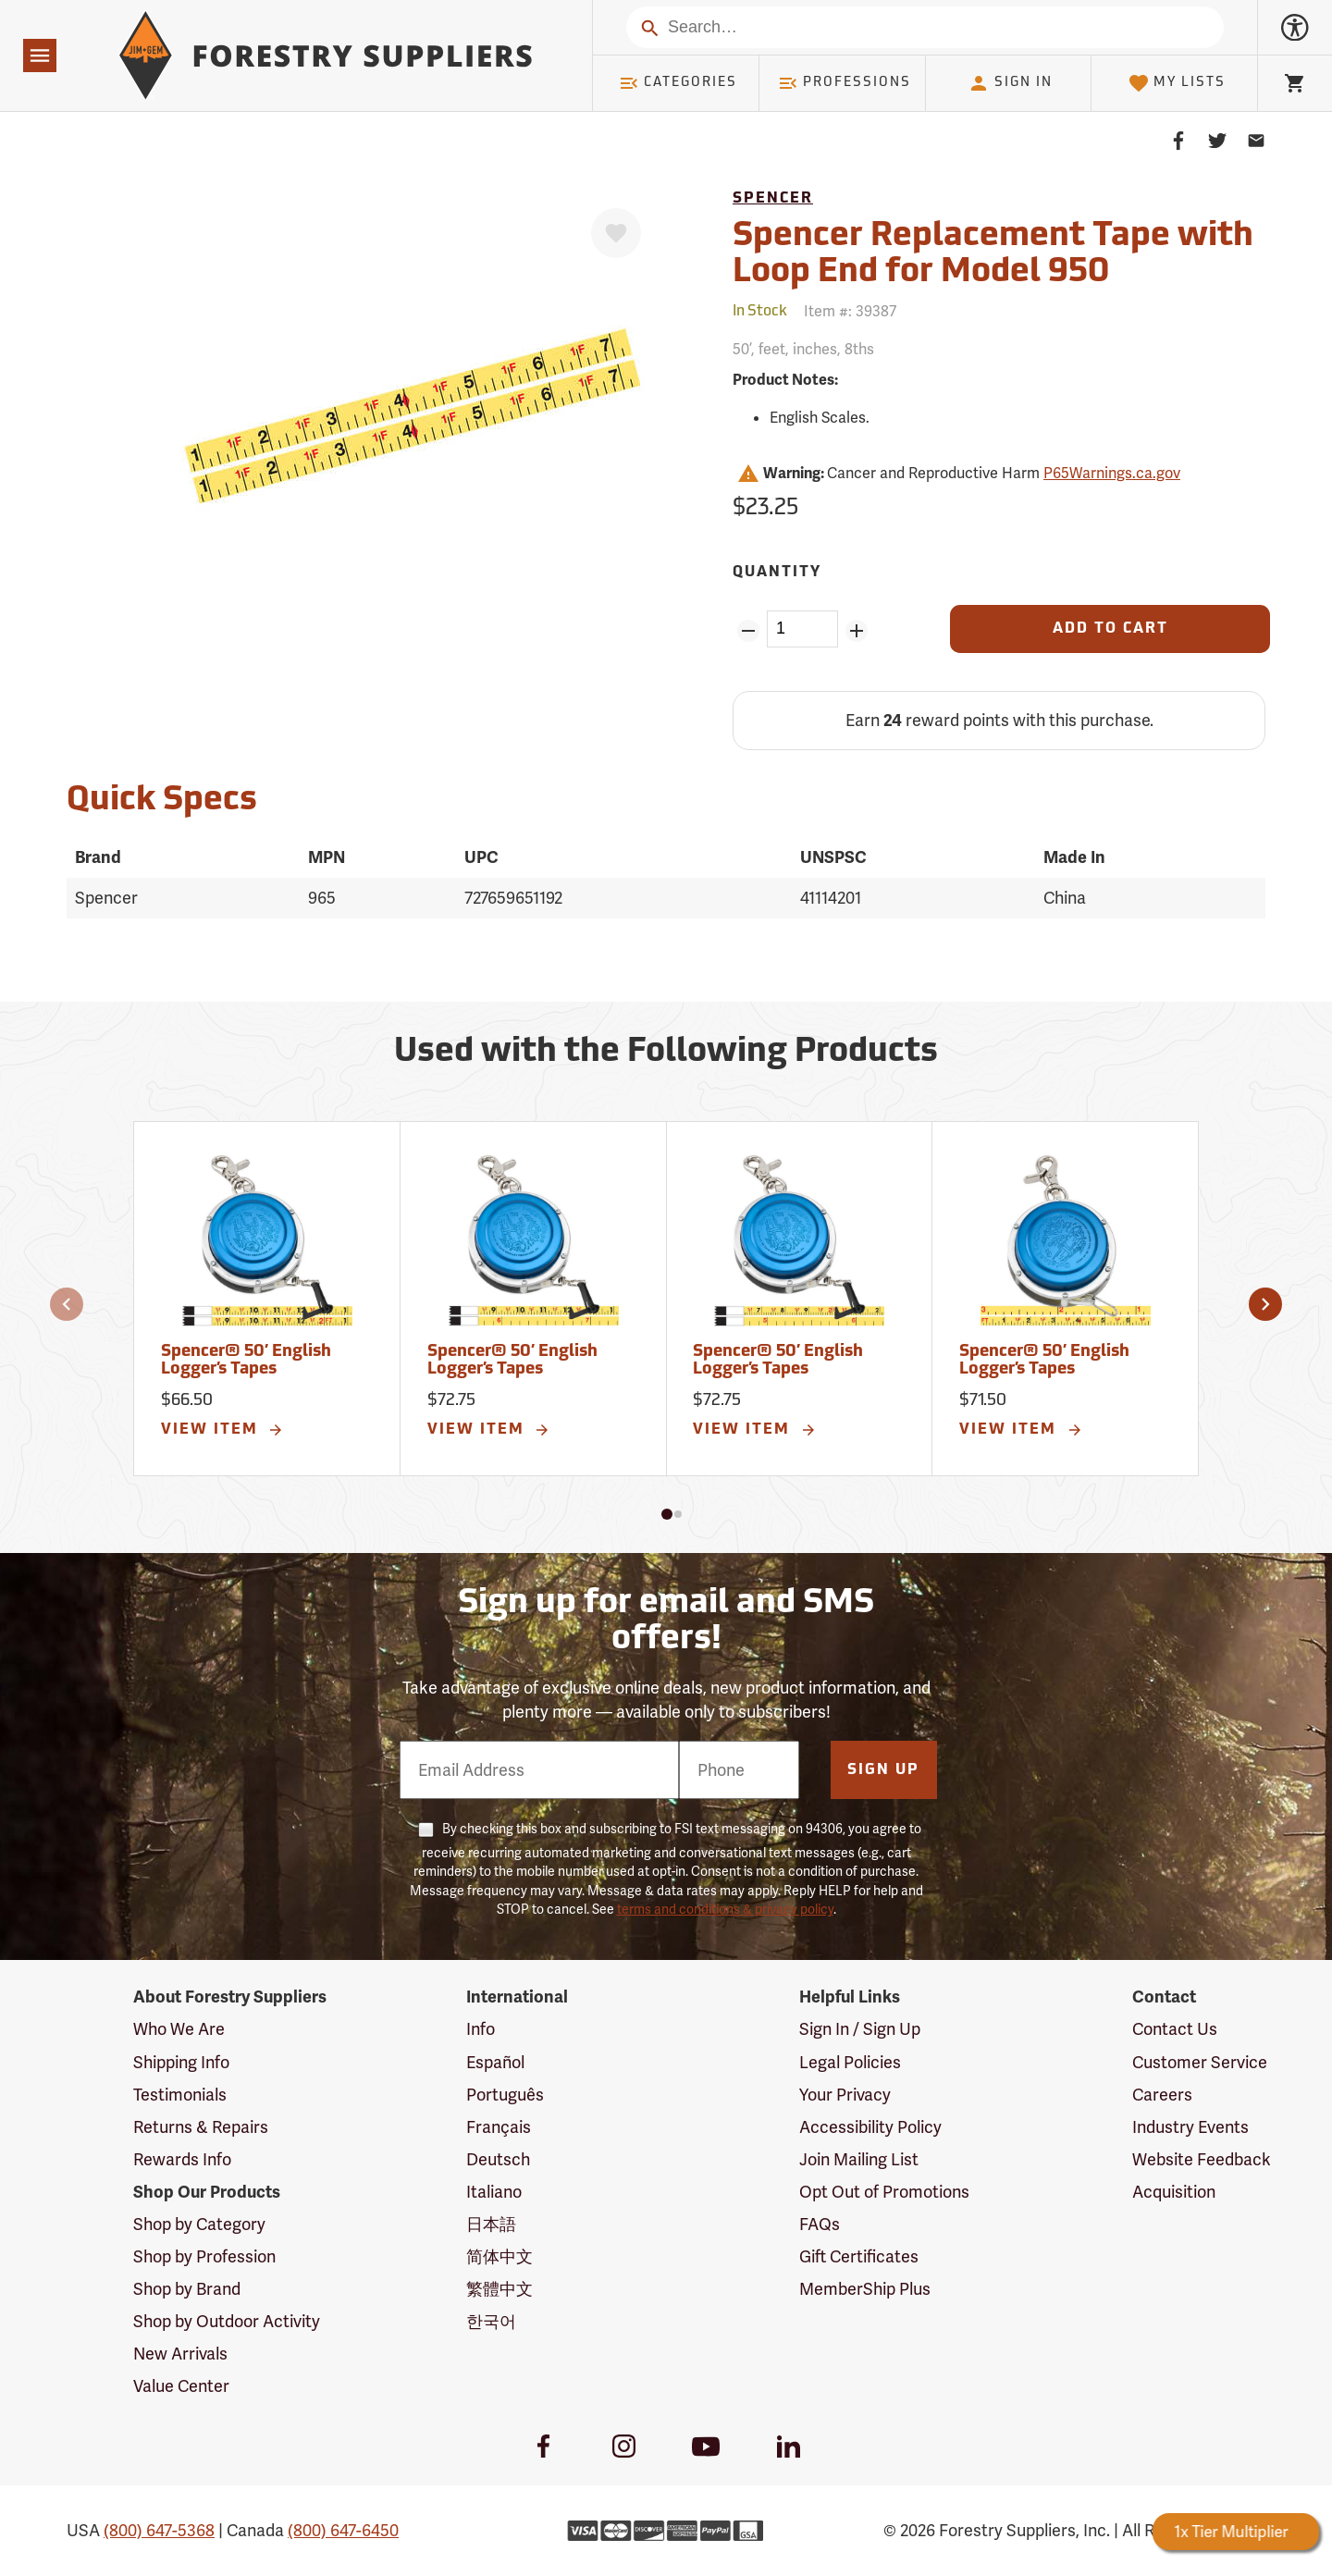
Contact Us (1174, 2029)
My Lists (1177, 83)
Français (498, 2127)
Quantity (777, 572)
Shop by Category (199, 2224)
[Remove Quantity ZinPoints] (748, 631)
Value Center (181, 2386)
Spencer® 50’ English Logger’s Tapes (246, 1361)
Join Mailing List (859, 2159)
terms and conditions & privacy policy (725, 1909)
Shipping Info (181, 2062)
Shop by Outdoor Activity (226, 2321)
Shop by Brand (186, 2288)
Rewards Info (182, 2159)
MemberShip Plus (865, 2288)
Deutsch (498, 2159)
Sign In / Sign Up (859, 2029)
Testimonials (180, 2094)
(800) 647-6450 (343, 2530)
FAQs (819, 2224)
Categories (678, 83)
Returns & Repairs (200, 2127)
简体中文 (499, 2256)
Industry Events (1190, 2127)
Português (505, 2094)
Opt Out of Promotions (884, 2191)
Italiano (494, 2191)
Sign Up (883, 1770)
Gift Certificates (859, 2256)
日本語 (491, 2224)
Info (480, 2029)
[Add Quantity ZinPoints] (857, 631)
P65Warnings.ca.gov (1111, 473)
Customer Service (1199, 2062)
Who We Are (179, 2029)
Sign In (1010, 83)
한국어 (491, 2321)
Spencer (773, 198)
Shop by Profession (204, 2256)
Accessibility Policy (870, 2127)
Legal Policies (850, 2062)
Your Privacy (845, 2094)
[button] (66, 1304)
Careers (1162, 2094)
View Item (223, 1430)
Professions (844, 83)
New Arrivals (180, 2353)
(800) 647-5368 (159, 2530)
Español (495, 2062)
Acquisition (1173, 2191)
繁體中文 (499, 2288)
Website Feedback (1201, 2159)
